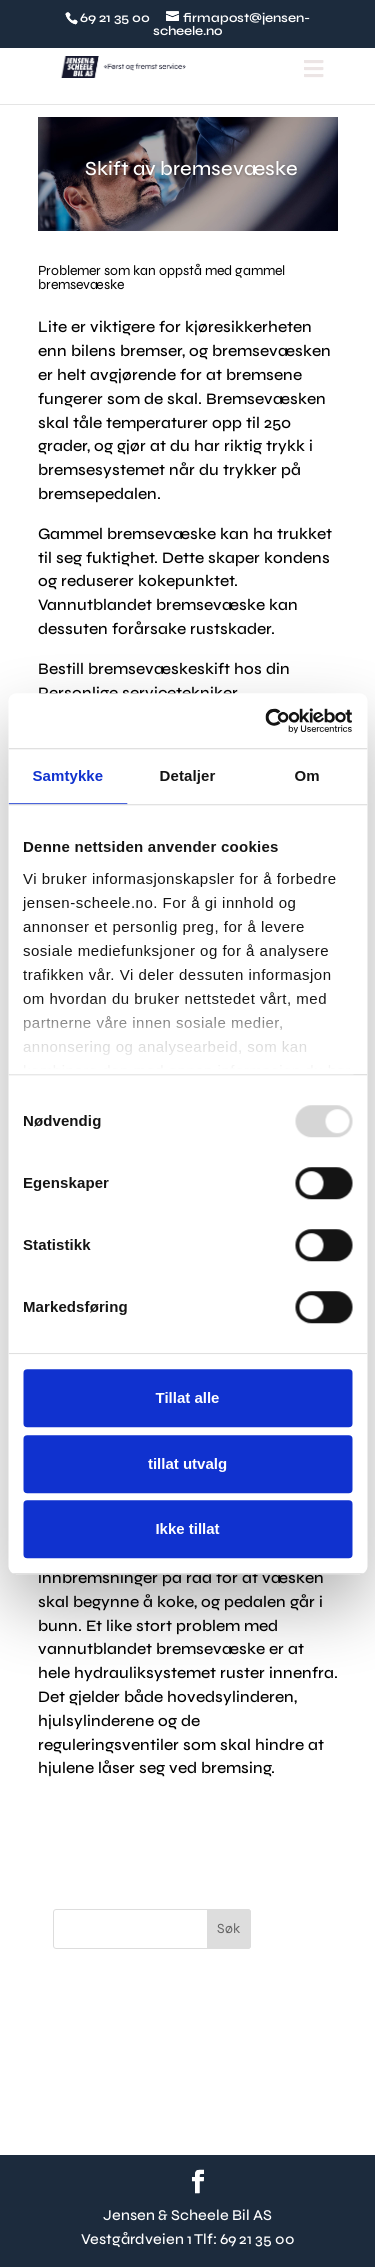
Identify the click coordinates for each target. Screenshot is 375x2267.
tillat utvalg (187, 1463)
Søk (228, 1928)
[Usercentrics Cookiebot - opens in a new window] (267, 721)
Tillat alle (188, 1397)
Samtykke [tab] (67, 775)
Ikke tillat (187, 1528)
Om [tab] (307, 775)
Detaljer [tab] (188, 775)
